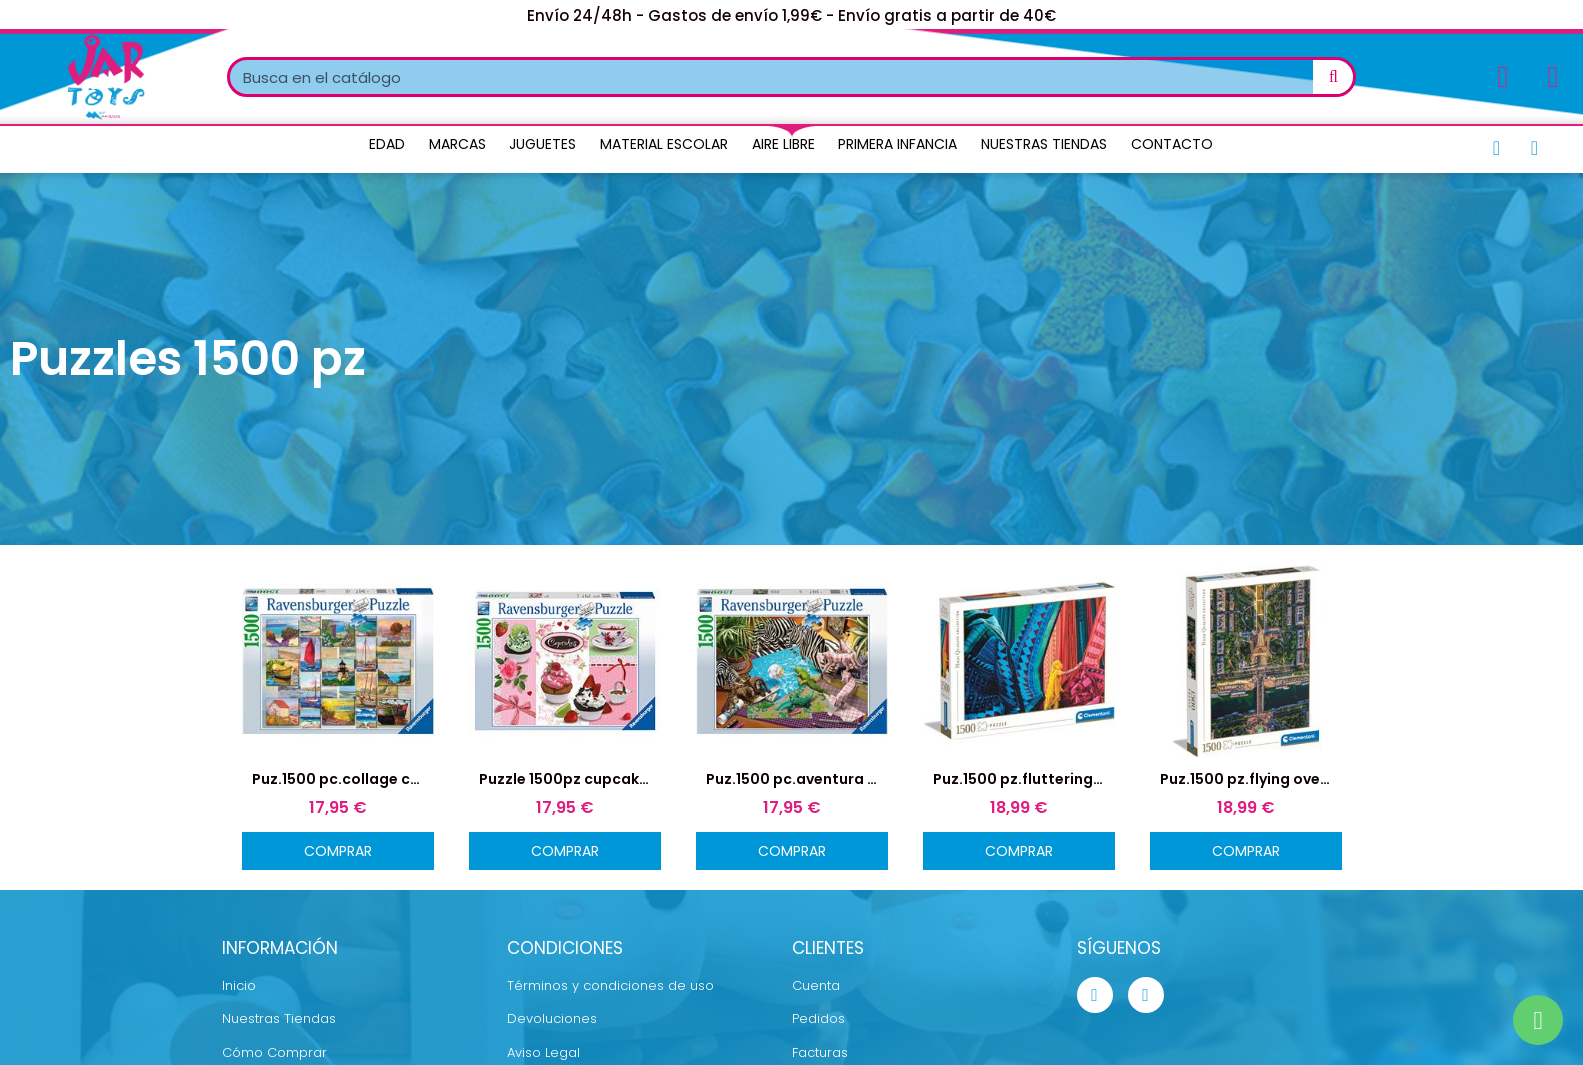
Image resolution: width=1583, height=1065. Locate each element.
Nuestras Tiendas (1044, 144)
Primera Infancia (897, 144)
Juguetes (542, 144)
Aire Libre (783, 144)
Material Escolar (664, 144)
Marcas (457, 144)
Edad (387, 144)
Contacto (1172, 144)
